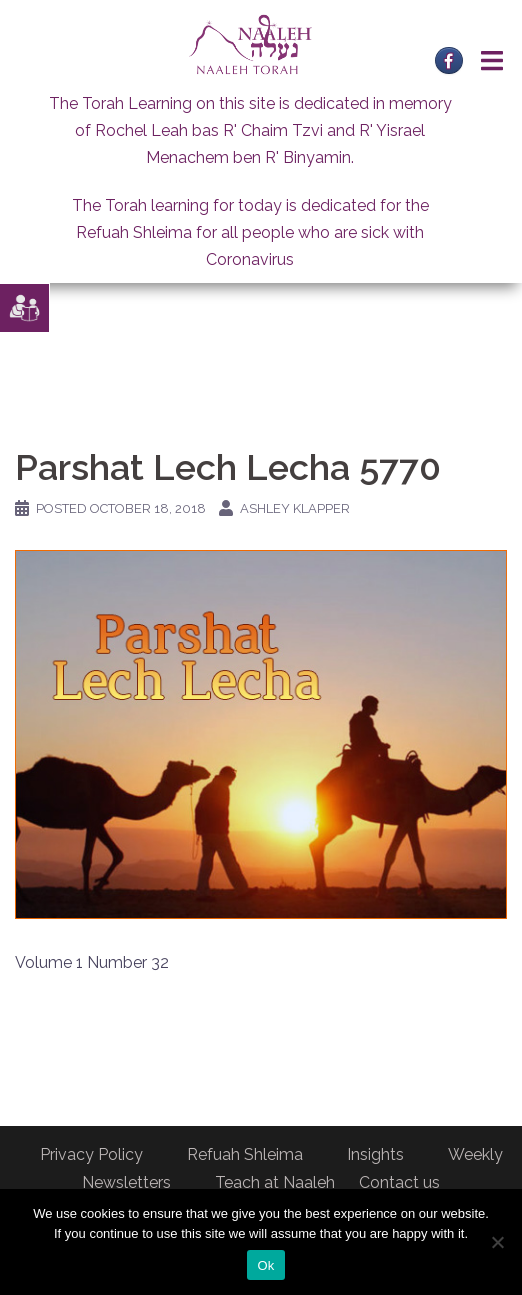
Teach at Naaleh (275, 1182)
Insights (375, 1154)
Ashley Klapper (295, 508)
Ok (265, 1265)
